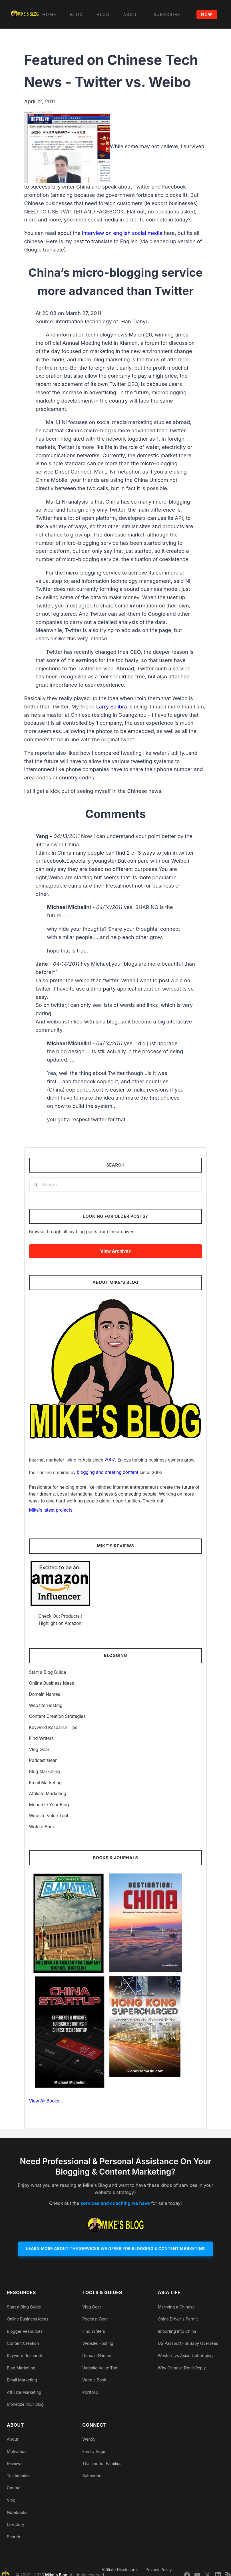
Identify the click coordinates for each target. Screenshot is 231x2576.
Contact (14, 2488)
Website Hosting (46, 1705)
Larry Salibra (111, 707)
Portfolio (90, 2393)
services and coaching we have (115, 2203)
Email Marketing (45, 1782)
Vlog (11, 2500)
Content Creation (23, 2344)
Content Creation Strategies (57, 1716)
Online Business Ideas (51, 1683)
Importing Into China (177, 2332)
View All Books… (46, 2101)
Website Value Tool (48, 1815)
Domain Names (44, 1694)
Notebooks (17, 2513)
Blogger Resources (25, 2332)
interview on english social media (122, 233)
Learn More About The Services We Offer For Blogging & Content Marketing (115, 2249)
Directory (15, 2525)
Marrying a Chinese (176, 2307)
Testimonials (18, 2476)
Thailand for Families (101, 2464)
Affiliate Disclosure (119, 2570)
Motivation (17, 2452)
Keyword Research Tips (53, 1727)
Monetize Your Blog (49, 1804)
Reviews (15, 2464)
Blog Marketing (44, 1771)
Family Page (93, 2452)
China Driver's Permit (178, 2319)
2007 (110, 1459)
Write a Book (42, 1826)
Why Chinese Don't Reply (182, 2368)
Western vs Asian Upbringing (185, 2356)
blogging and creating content (107, 1472)
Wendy (88, 2440)
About (12, 2440)
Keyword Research (24, 2356)
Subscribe (91, 2476)
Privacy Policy (158, 2570)
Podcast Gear (43, 1760)
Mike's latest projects (51, 1510)
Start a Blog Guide (47, 1672)
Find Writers (41, 1738)
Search (13, 2537)
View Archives (115, 1251)
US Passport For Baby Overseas (188, 2344)
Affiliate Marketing (48, 1793)
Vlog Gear (39, 1749)
